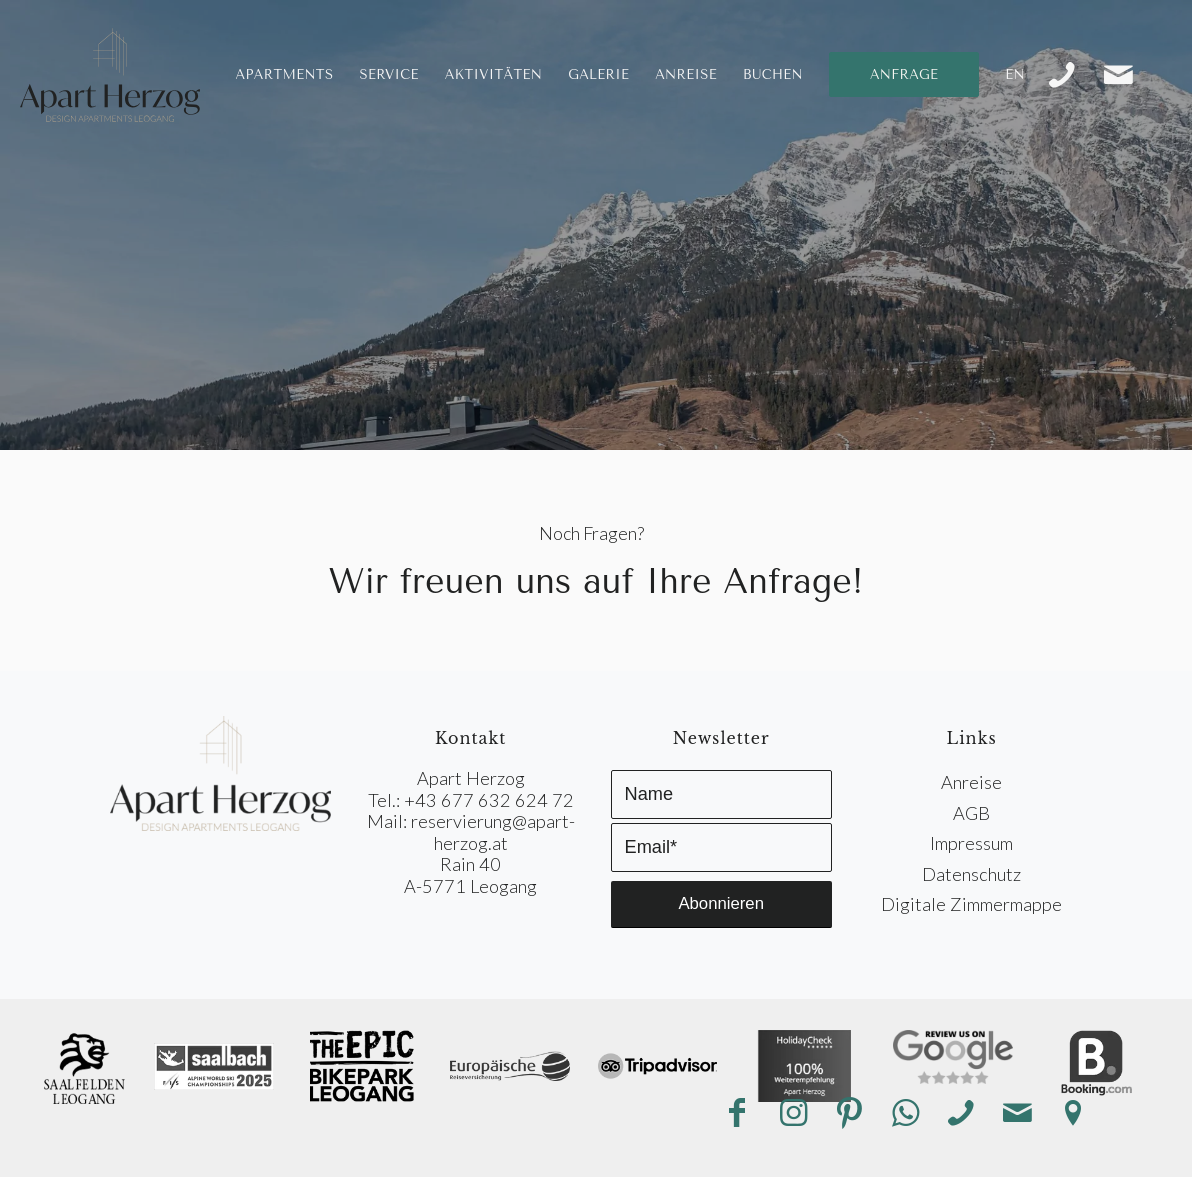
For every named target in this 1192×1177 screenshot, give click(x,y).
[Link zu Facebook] (737, 1113)
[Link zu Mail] (1118, 75)
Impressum (971, 843)
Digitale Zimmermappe (971, 904)
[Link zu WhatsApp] (905, 1113)
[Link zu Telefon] (1062, 75)
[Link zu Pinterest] (849, 1113)
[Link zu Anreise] (1073, 1113)
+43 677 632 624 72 (489, 800)
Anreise (971, 782)
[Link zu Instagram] (793, 1113)
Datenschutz (971, 874)
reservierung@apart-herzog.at (493, 831)
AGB (971, 813)
